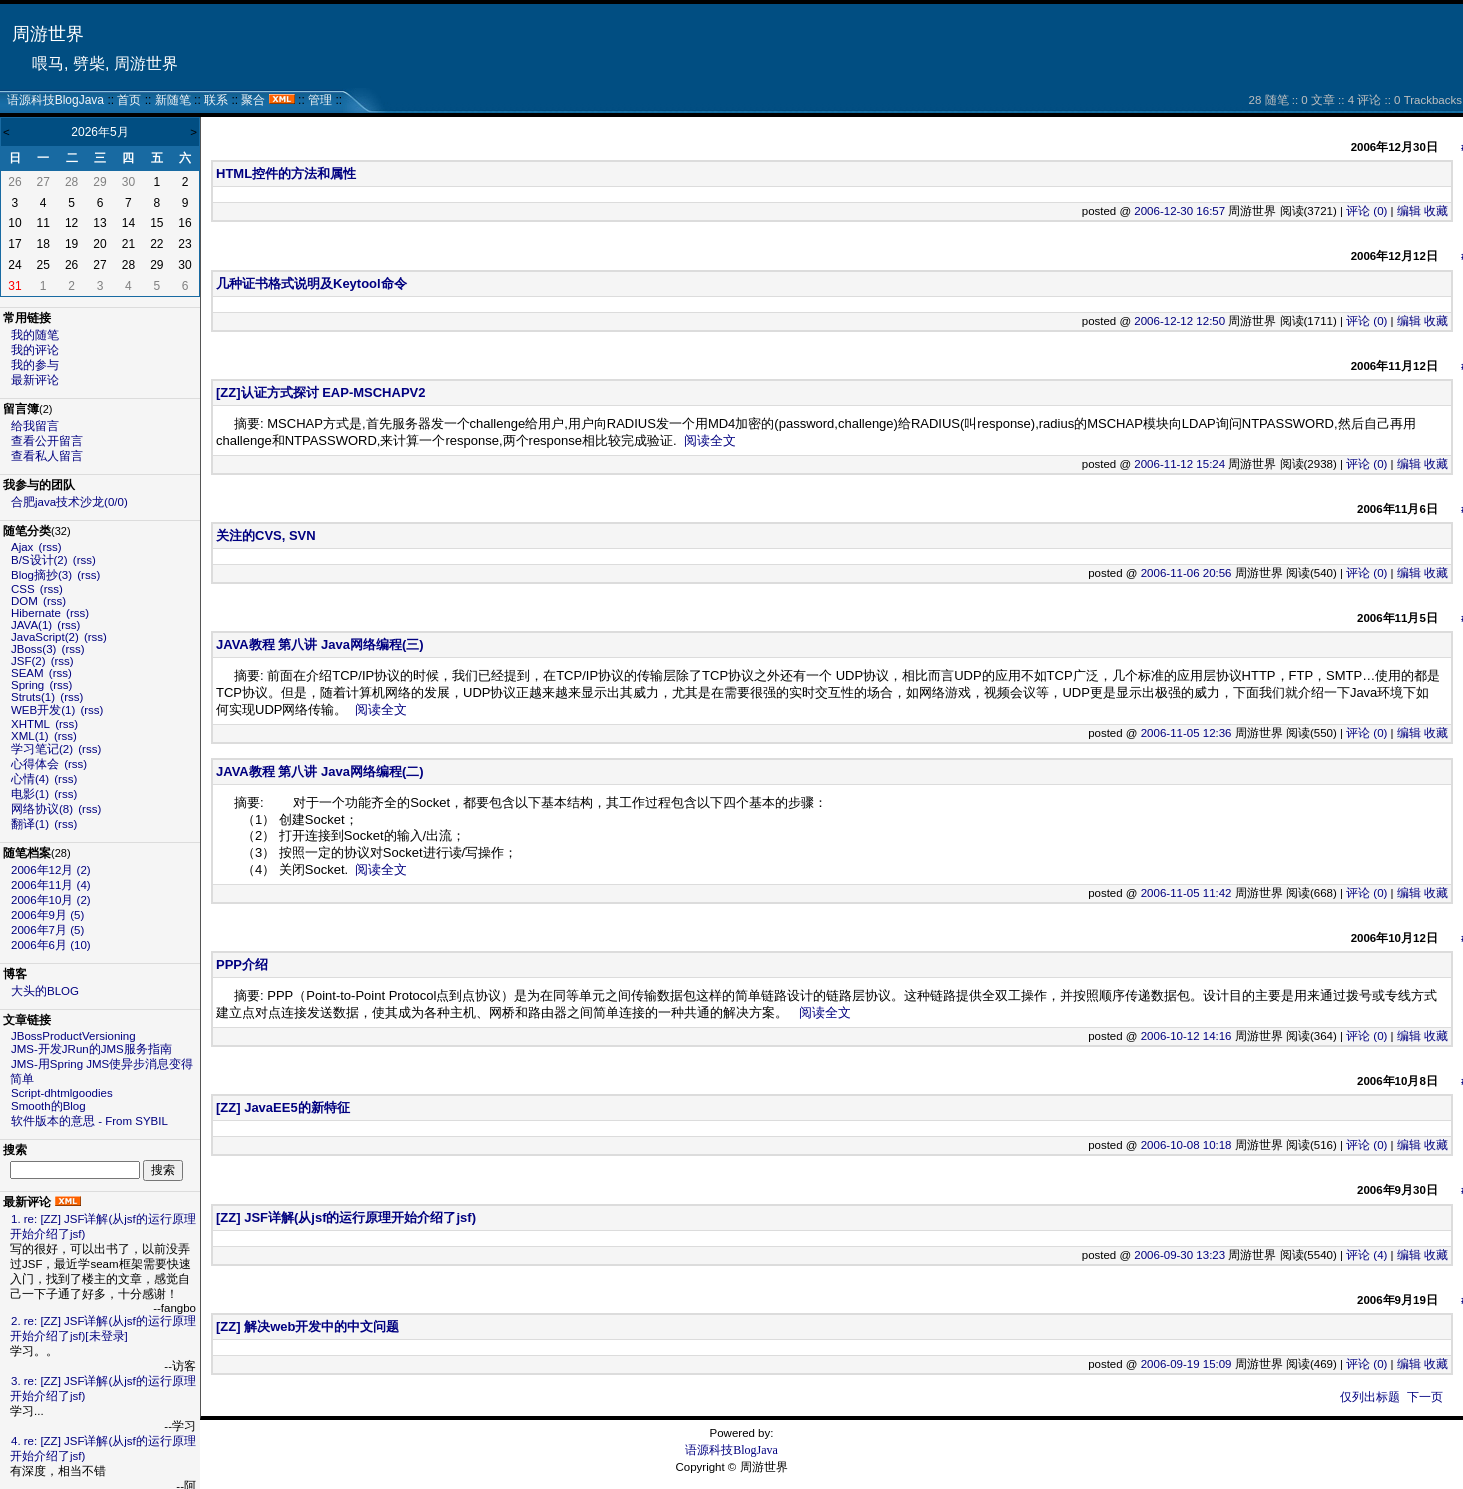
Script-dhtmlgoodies (62, 1093)
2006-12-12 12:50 (1179, 321)
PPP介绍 (242, 964)
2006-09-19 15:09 (1186, 1364)
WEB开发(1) (43, 710)
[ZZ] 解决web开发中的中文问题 (307, 1326)
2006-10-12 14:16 (1186, 1036)
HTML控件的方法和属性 (286, 173)
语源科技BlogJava (55, 100)
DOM (24, 601)
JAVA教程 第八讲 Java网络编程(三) (320, 644)
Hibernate (36, 613)
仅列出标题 (1370, 1397)
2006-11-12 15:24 (1179, 464)
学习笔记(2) (42, 749)
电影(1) (30, 794)
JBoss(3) (33, 649)
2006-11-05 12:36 (1186, 733)
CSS (23, 589)
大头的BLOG (45, 991)
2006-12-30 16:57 (1179, 211)
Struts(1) (33, 697)
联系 (216, 100)
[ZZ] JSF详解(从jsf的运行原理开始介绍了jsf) (346, 1217)
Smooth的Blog (48, 1106)
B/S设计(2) (39, 560)
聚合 (253, 100)
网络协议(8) (42, 809)
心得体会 (35, 764)
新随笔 (173, 100)
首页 (129, 100)
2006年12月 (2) (51, 870)
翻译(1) (30, 824)
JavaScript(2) (45, 637)
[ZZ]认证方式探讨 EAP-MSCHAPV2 (320, 392)
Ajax (22, 547)
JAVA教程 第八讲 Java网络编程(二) (320, 771)
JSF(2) (28, 661)
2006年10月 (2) (51, 900)
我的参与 (35, 365)
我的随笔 (35, 335)
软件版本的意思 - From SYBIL (89, 1121)
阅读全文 (710, 440)
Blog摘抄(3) (41, 575)
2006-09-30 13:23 (1179, 1255)
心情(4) (30, 779)
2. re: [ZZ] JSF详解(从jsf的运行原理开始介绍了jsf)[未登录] (103, 1328)
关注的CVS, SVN (266, 535)
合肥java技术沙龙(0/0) (69, 502)
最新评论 (35, 380)
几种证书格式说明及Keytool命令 (311, 283)
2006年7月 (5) (47, 930)
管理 (320, 100)
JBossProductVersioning (73, 1036)
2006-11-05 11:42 (1186, 893)
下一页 (1425, 1397)
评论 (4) (1366, 1255)
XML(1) (30, 736)
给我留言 (35, 426)
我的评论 (35, 350)
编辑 (1409, 211)
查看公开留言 (47, 441)
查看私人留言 (47, 456)
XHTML (30, 724)
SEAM (27, 673)
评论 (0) (1366, 211)
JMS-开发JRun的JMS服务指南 (91, 1049)
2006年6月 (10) (51, 945)
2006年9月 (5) (47, 915)
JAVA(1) (31, 625)
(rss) (50, 547)
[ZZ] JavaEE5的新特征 (283, 1107)
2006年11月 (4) (51, 885)
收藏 (1436, 211)
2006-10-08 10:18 (1186, 1145)
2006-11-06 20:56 (1186, 573)
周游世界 (48, 34)
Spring (27, 685)
